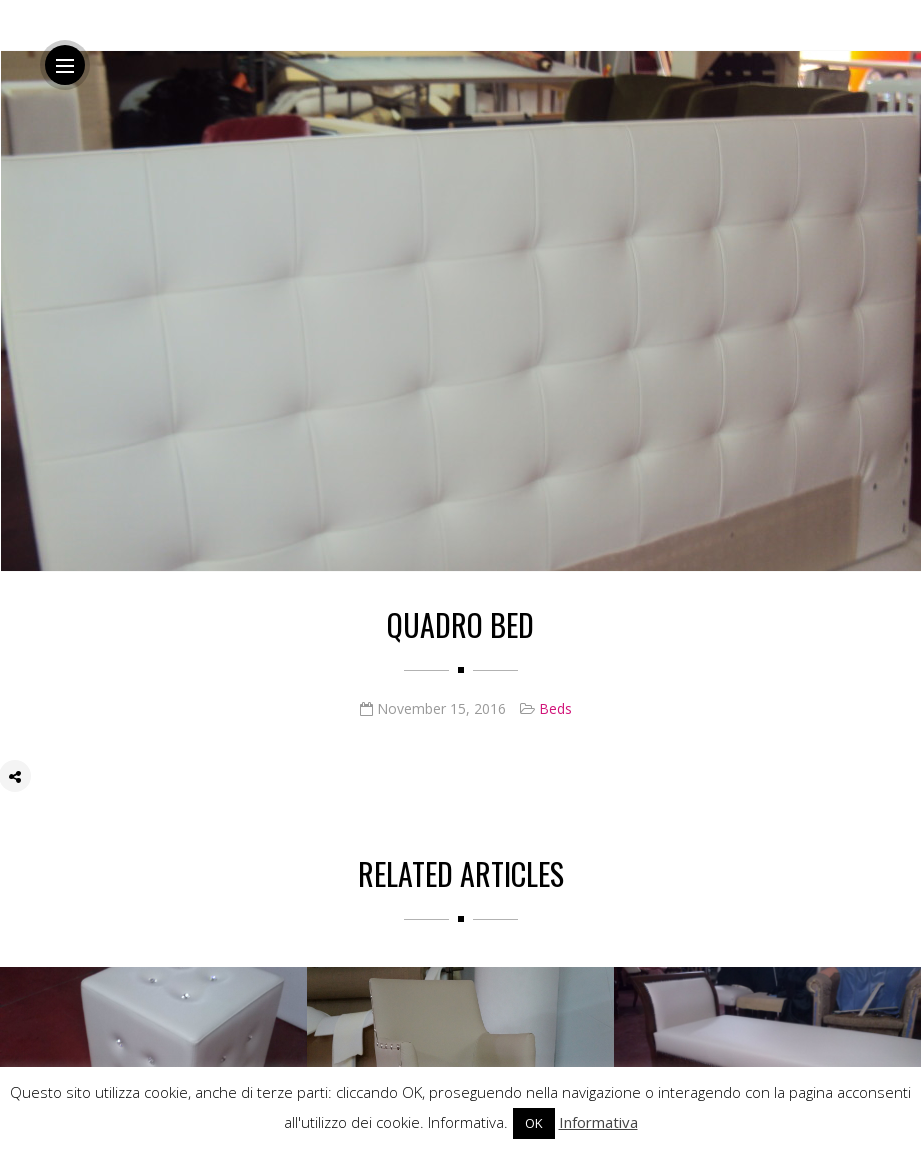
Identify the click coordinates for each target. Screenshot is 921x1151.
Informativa (598, 1122)
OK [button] (534, 1123)
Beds (555, 708)
